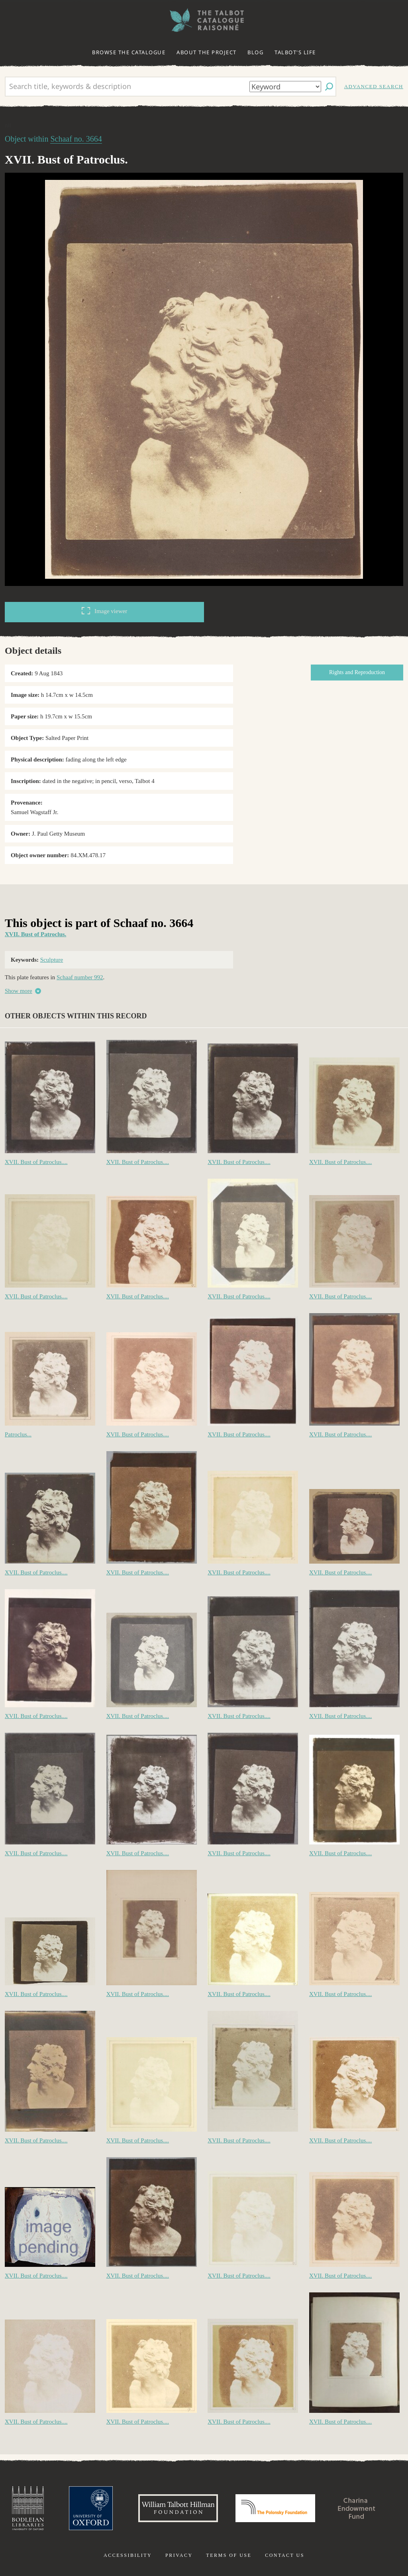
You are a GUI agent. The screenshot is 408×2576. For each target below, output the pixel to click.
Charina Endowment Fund (356, 2508)
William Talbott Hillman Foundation (178, 2508)
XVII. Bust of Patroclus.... (36, 1162)
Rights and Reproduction (357, 672)
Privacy (179, 2555)
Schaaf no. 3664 (76, 138)
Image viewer (104, 610)
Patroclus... (18, 1434)
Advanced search (373, 86)
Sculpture (51, 960)
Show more (18, 991)
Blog (255, 52)
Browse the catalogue (128, 52)
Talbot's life (295, 52)
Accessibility (128, 2555)
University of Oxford (91, 2508)
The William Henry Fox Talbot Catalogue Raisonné (204, 20)
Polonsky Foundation (275, 2508)
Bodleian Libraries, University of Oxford (28, 2508)
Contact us (284, 2555)
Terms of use (228, 2555)
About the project (207, 52)
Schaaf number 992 (80, 977)
